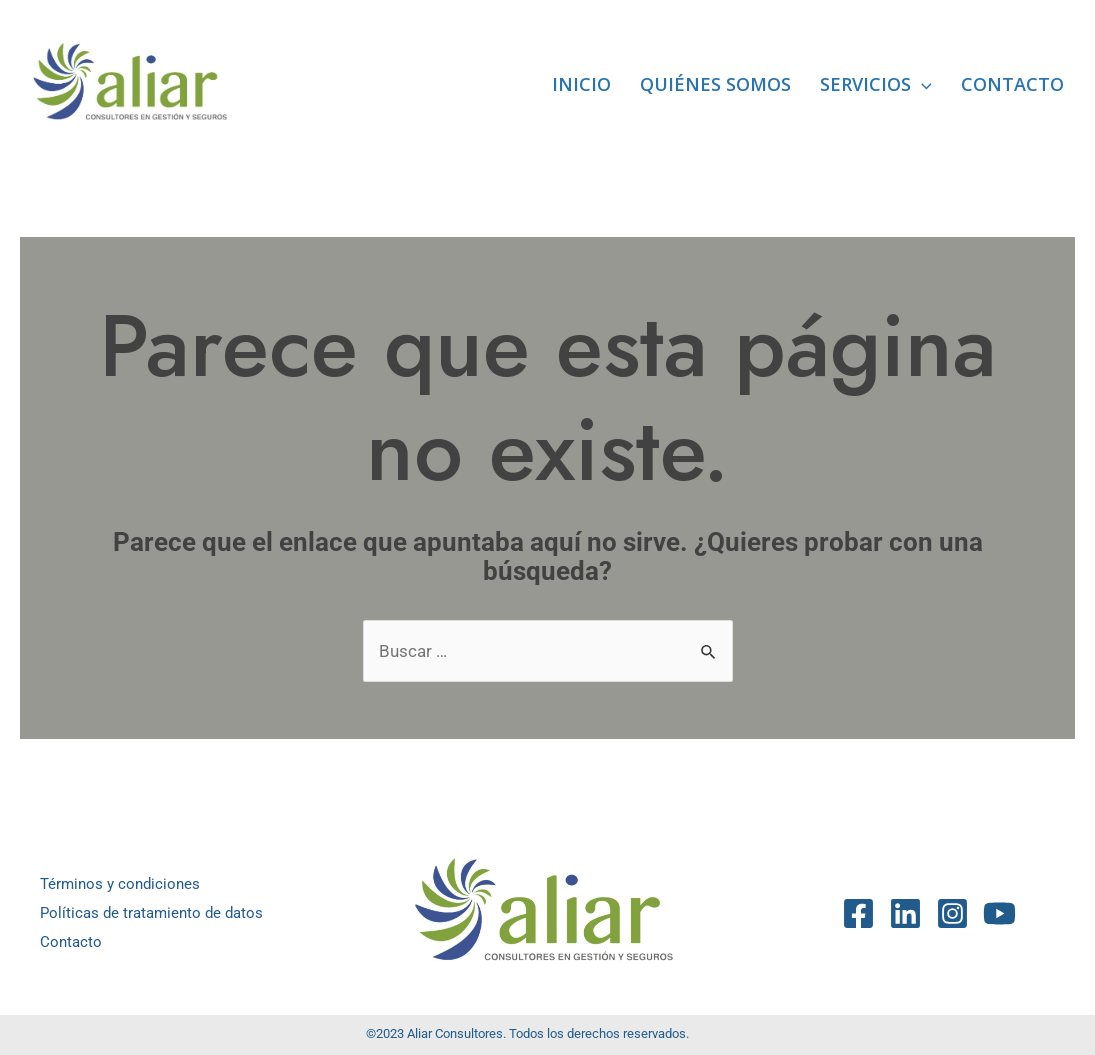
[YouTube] (999, 913)
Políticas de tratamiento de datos (151, 913)
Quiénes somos (715, 84)
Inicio (581, 84)
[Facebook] (858, 913)
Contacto (1012, 84)
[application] (921, 84)
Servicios (876, 84)
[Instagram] (952, 913)
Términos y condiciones (120, 884)
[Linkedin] (905, 913)
